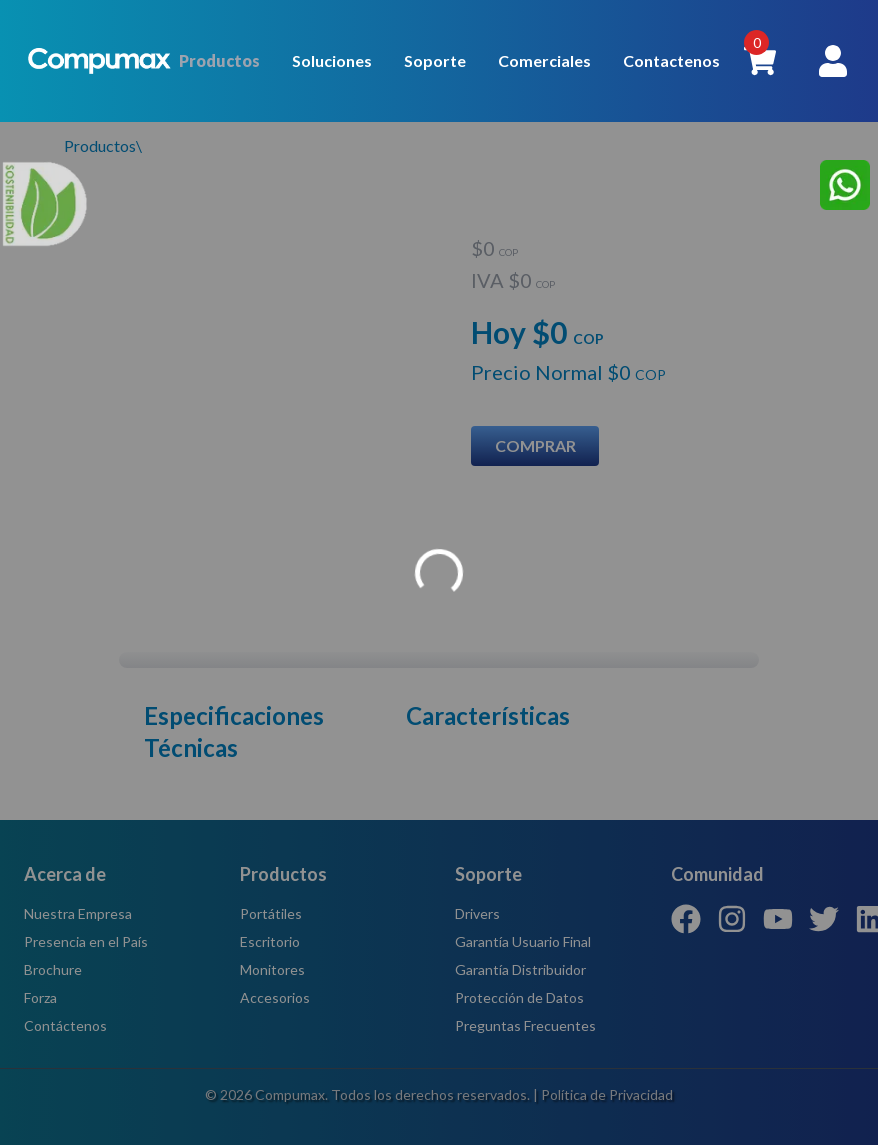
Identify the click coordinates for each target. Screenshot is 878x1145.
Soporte (435, 60)
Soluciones (332, 60)
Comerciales (544, 60)
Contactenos (671, 60)
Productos (219, 60)
